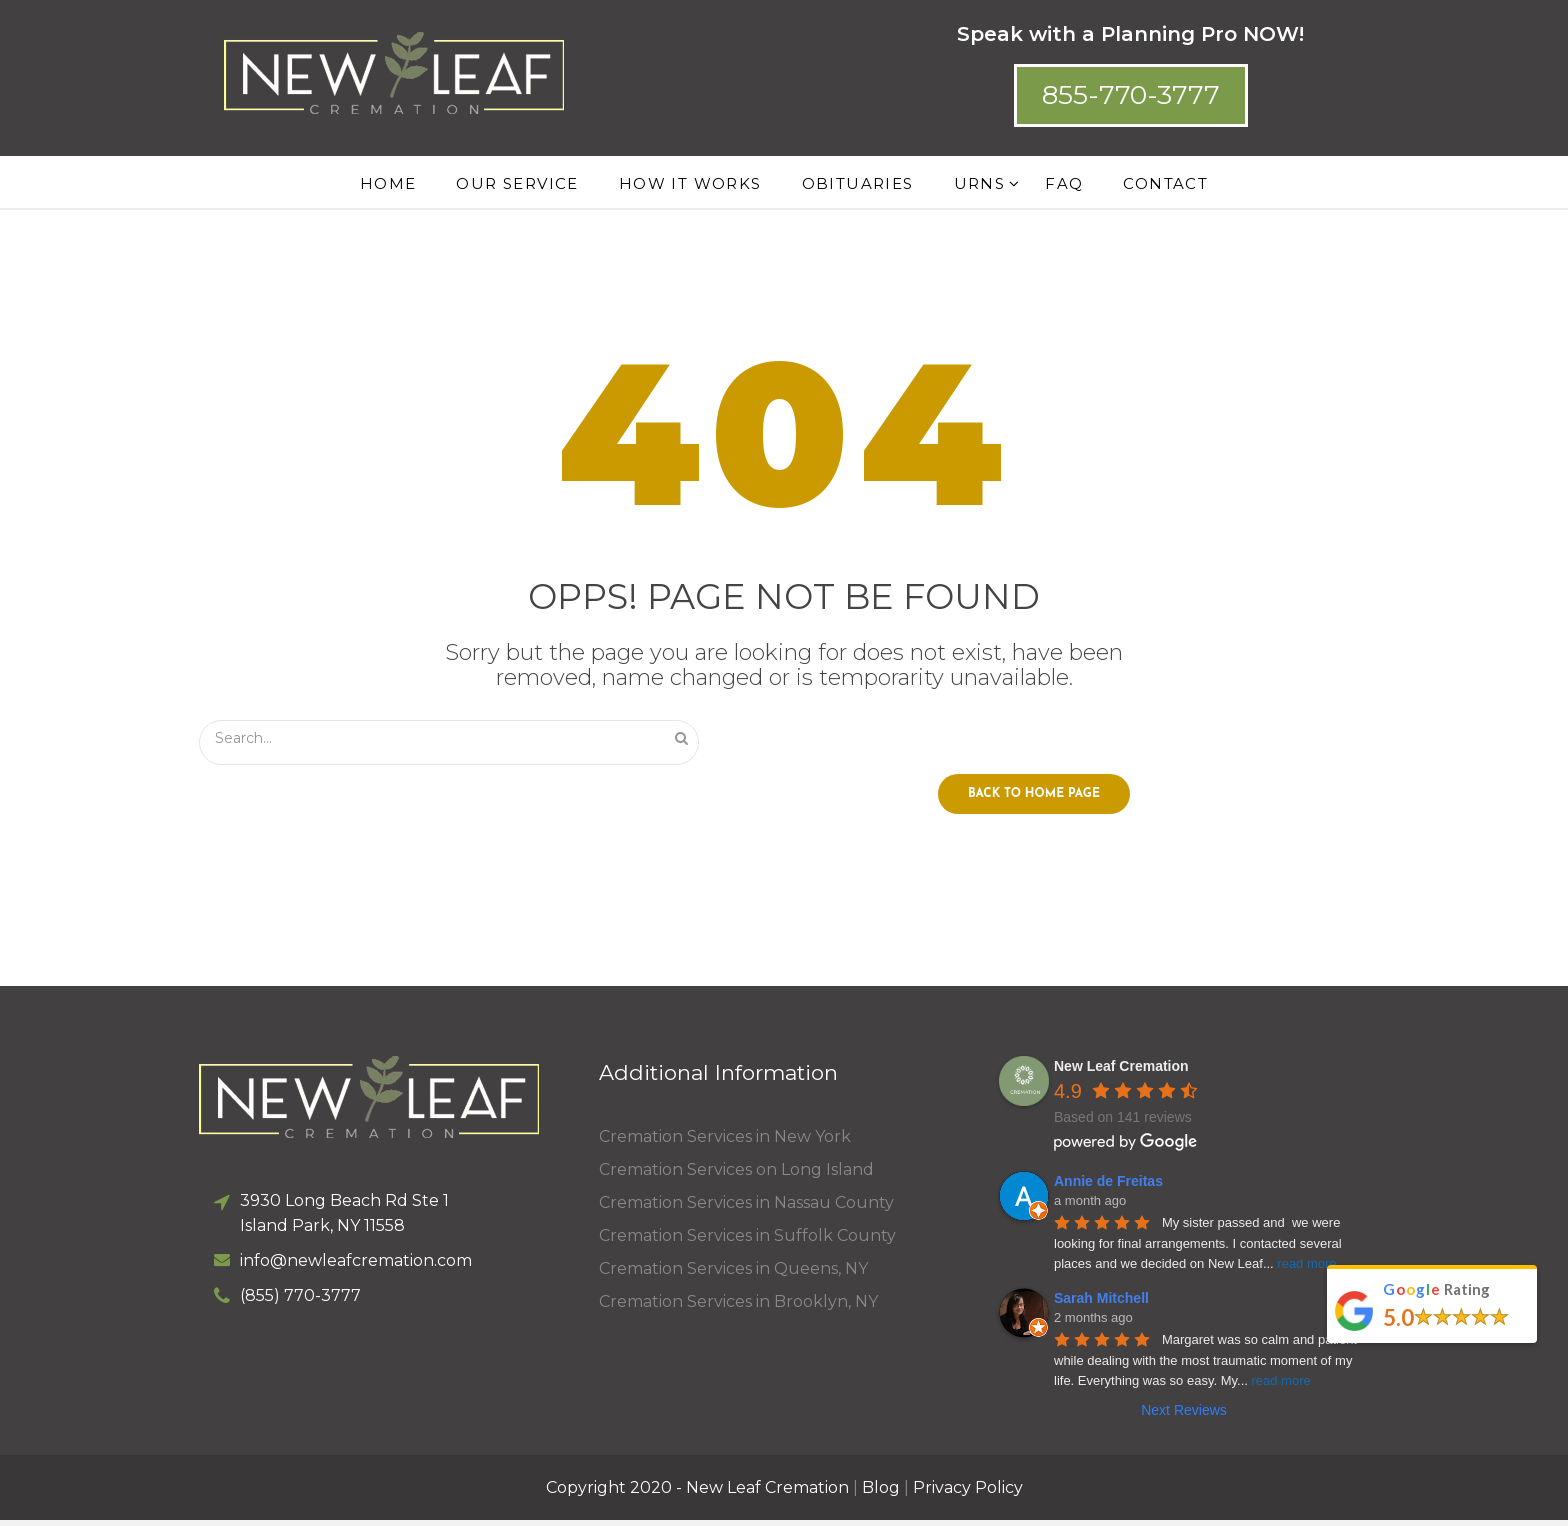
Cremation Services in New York (725, 1142)
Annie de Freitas (1108, 1187)
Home (388, 183)
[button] (1131, 95)
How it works (690, 183)
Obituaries (858, 183)
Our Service (517, 183)
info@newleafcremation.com (356, 1266)
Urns (980, 183)
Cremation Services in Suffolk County (747, 1241)
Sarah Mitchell (1101, 1304)
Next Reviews (1184, 1416)
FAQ (1064, 183)
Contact (1165, 183)
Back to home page (1034, 800)
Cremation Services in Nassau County (746, 1208)
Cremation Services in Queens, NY (733, 1274)
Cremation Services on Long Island (736, 1175)
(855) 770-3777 (300, 1301)
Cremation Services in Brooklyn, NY (738, 1307)
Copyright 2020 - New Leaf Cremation (697, 1493)
